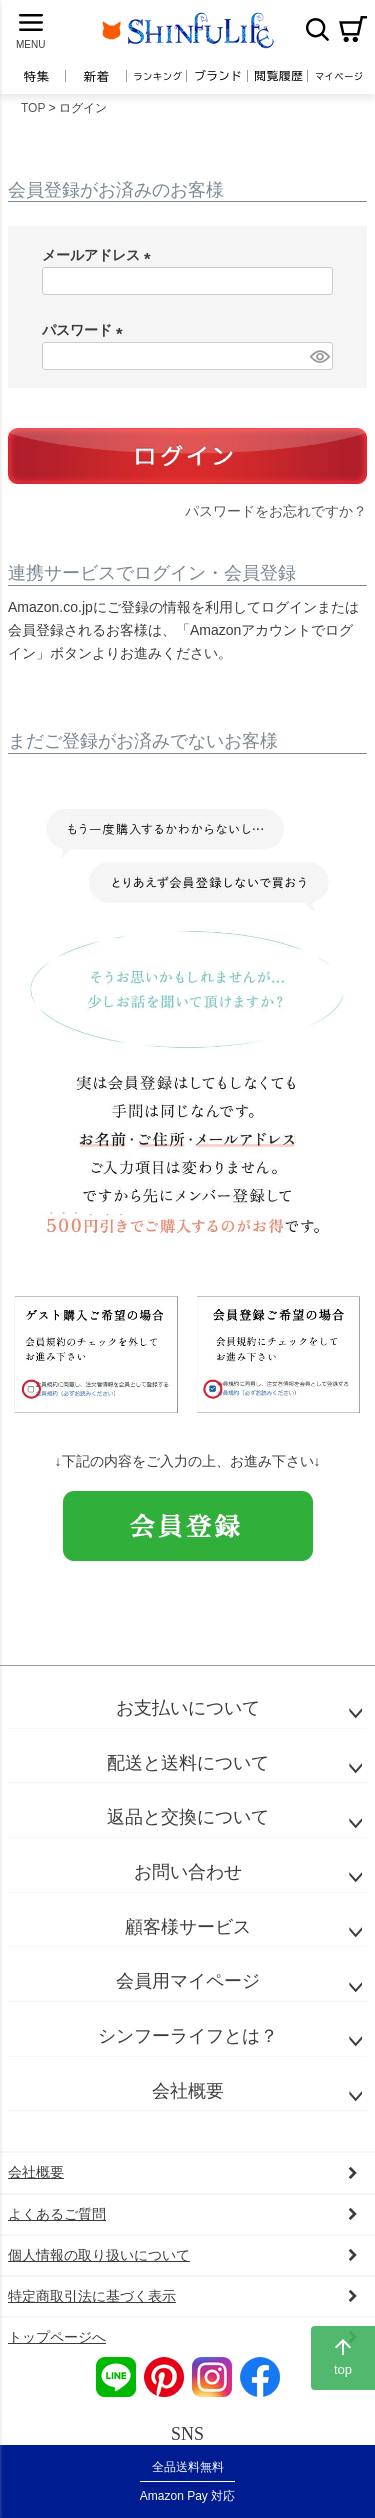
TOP (33, 108)
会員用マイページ (188, 1981)
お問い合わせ (188, 1872)
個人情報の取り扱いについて (99, 2255)
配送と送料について (188, 1763)
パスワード (86, 330)
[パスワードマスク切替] (318, 356)
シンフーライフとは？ (188, 2036)
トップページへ (57, 2337)
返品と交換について (188, 1817)
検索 (317, 29)
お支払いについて (188, 1708)
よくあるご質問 (57, 2214)
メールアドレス (100, 255)
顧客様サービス (188, 1927)
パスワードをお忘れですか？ (276, 511)
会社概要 (188, 2091)
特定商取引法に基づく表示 (92, 2296)
